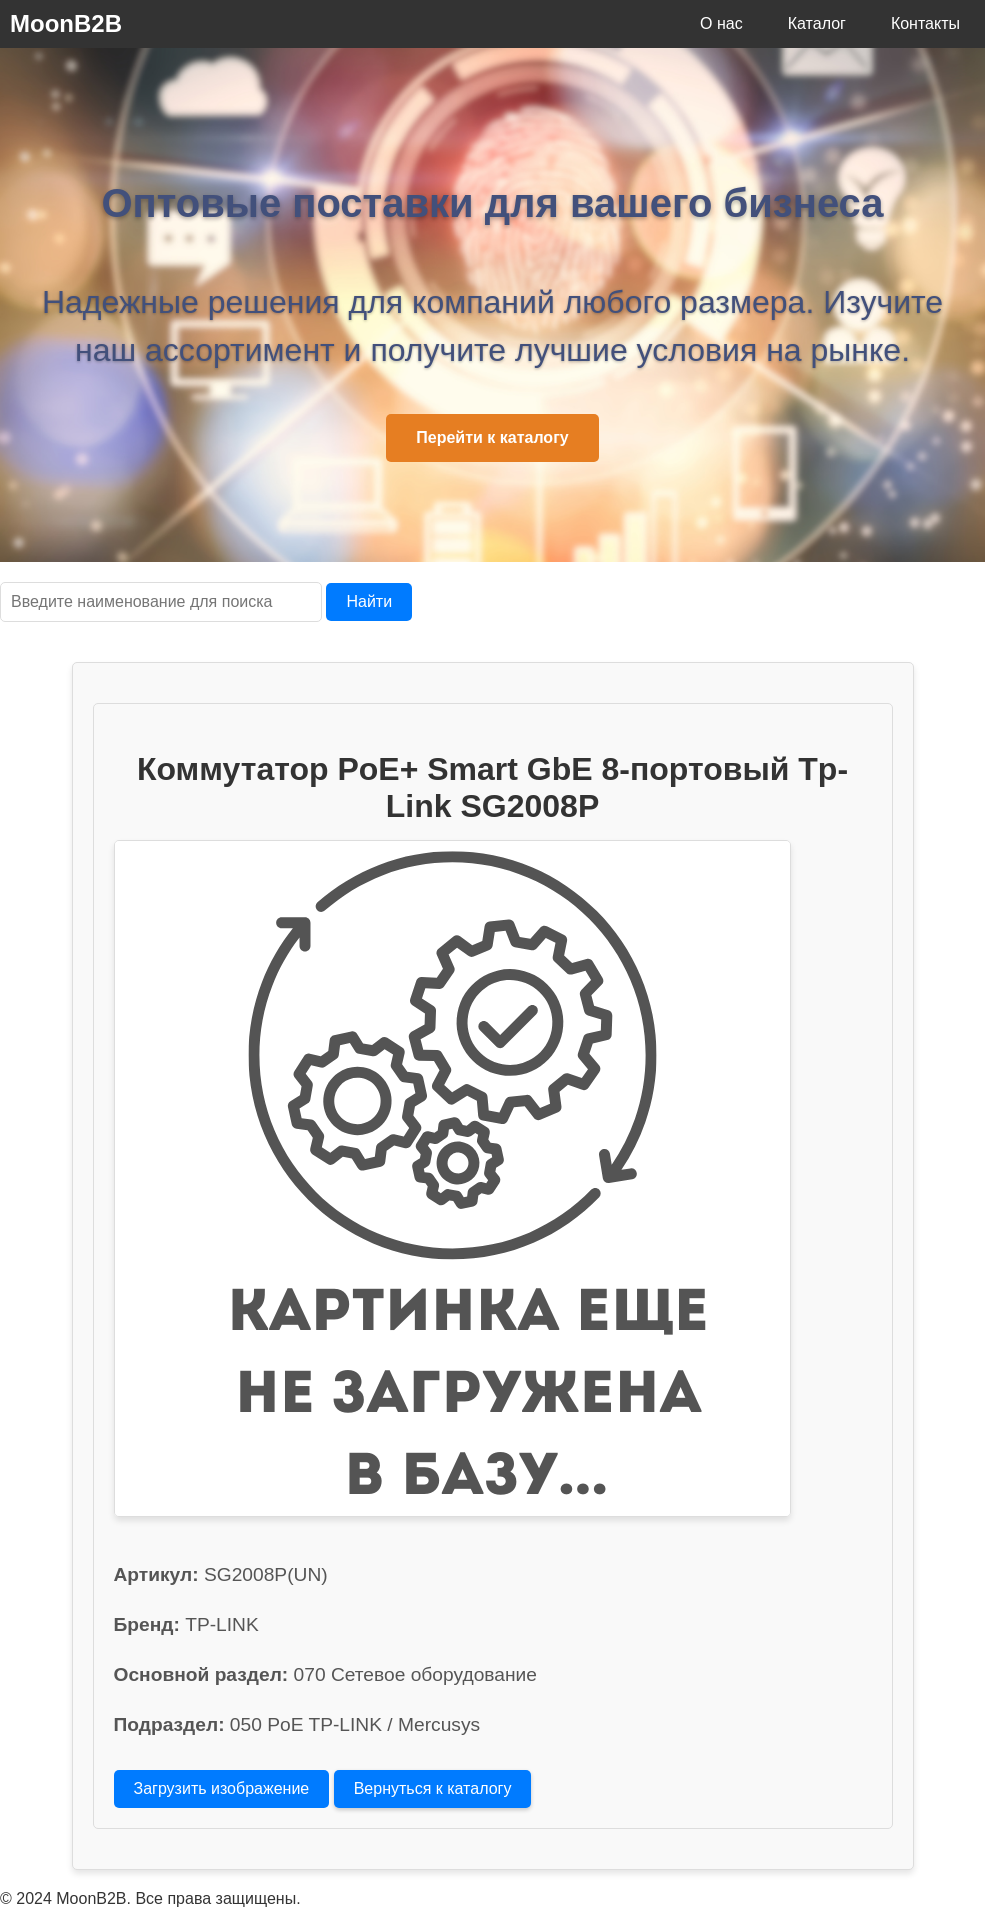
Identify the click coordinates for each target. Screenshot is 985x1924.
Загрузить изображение (222, 1788)
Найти (369, 601)
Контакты (925, 23)
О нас (721, 23)
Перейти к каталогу (492, 437)
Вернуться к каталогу (433, 1788)
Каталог (817, 23)
